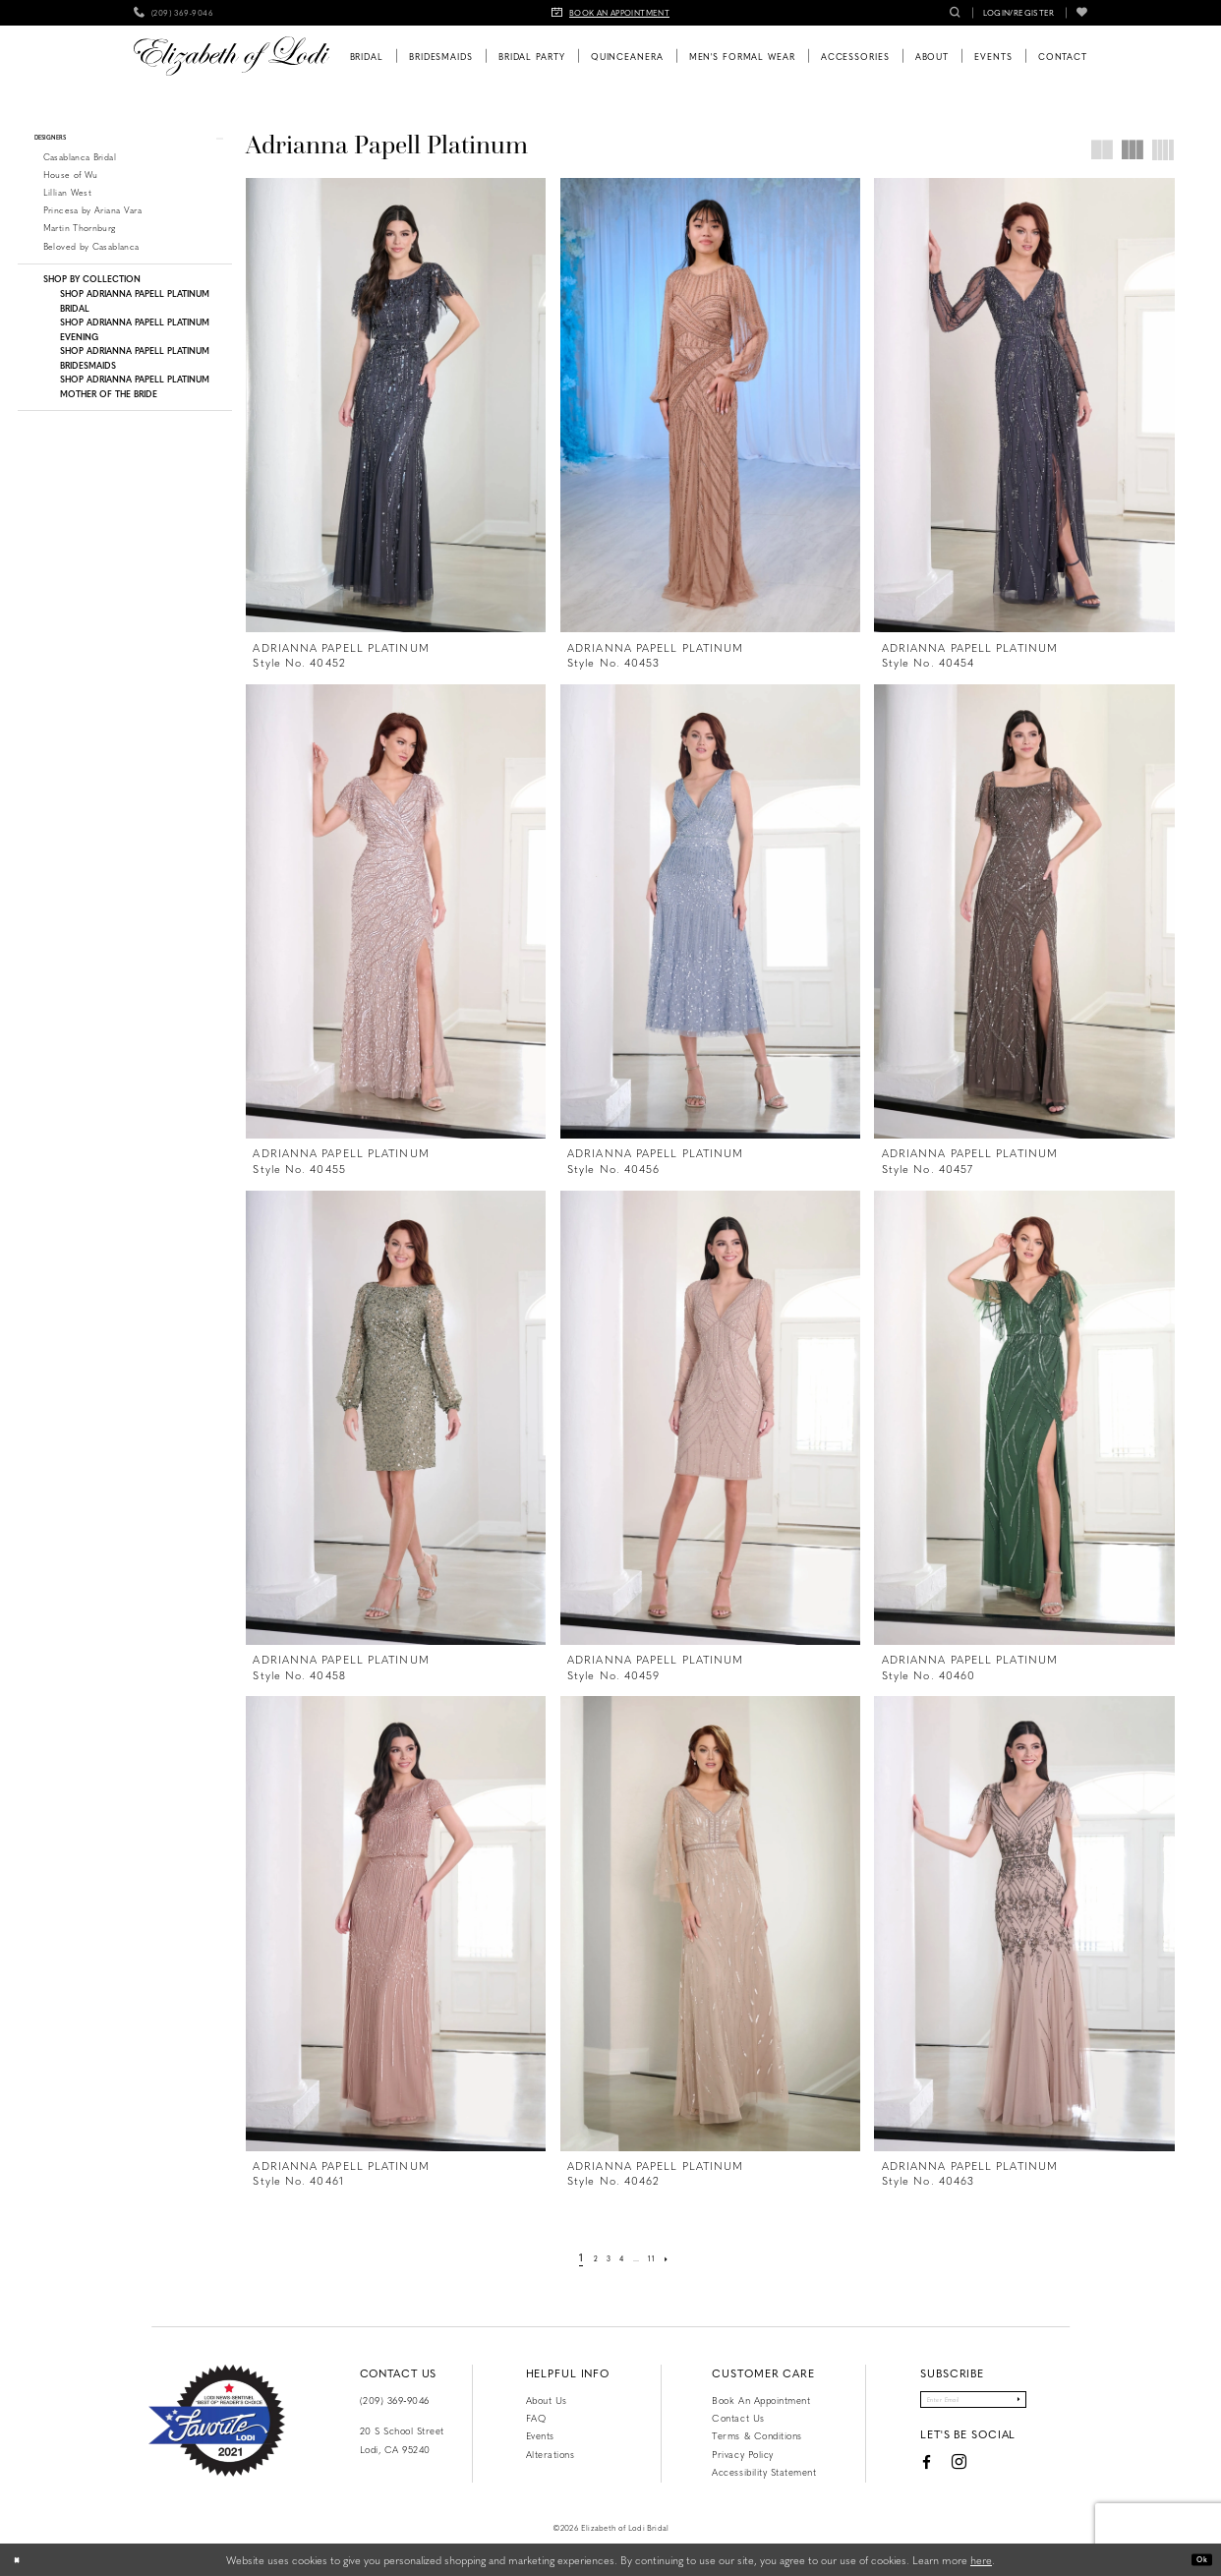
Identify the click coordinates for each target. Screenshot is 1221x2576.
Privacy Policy (742, 2454)
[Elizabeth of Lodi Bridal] (231, 56)
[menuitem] (173, 13)
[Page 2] (584, 2257)
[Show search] (955, 13)
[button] (1019, 13)
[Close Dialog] (21, 2560)
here (981, 2559)
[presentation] (396, 405)
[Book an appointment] (610, 13)
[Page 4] (620, 2257)
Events (540, 2435)
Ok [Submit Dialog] (1197, 2558)
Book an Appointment (761, 2400)
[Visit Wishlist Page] (1082, 13)
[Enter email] (973, 2404)
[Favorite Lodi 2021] (216, 2421)
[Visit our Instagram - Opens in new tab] (932, 2471)
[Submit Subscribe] (1043, 2404)
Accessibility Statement (764, 2472)
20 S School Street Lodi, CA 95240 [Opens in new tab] (402, 2439)
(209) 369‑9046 (395, 2400)
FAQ (536, 2418)
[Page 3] (603, 2257)
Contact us (738, 2418)
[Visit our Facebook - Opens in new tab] (898, 2471)
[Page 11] (662, 2257)
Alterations (550, 2454)
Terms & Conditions (756, 2435)
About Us (546, 2400)
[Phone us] (173, 13)
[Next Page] (681, 2257)
